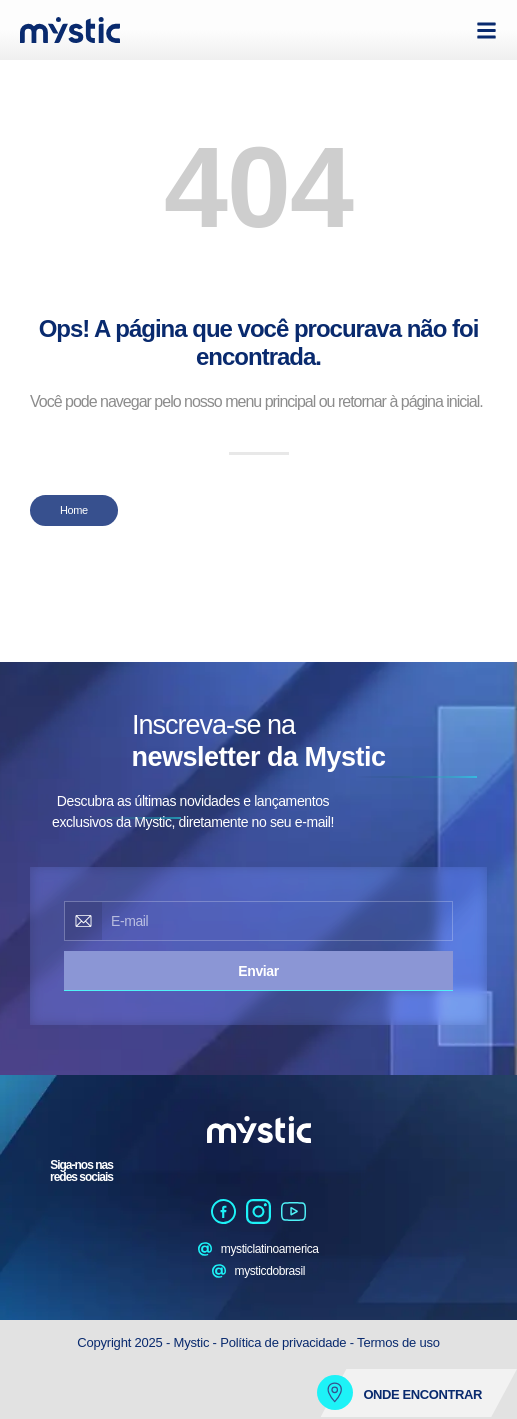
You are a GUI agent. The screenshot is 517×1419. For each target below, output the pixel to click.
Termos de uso (398, 1342)
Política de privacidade (283, 1342)
